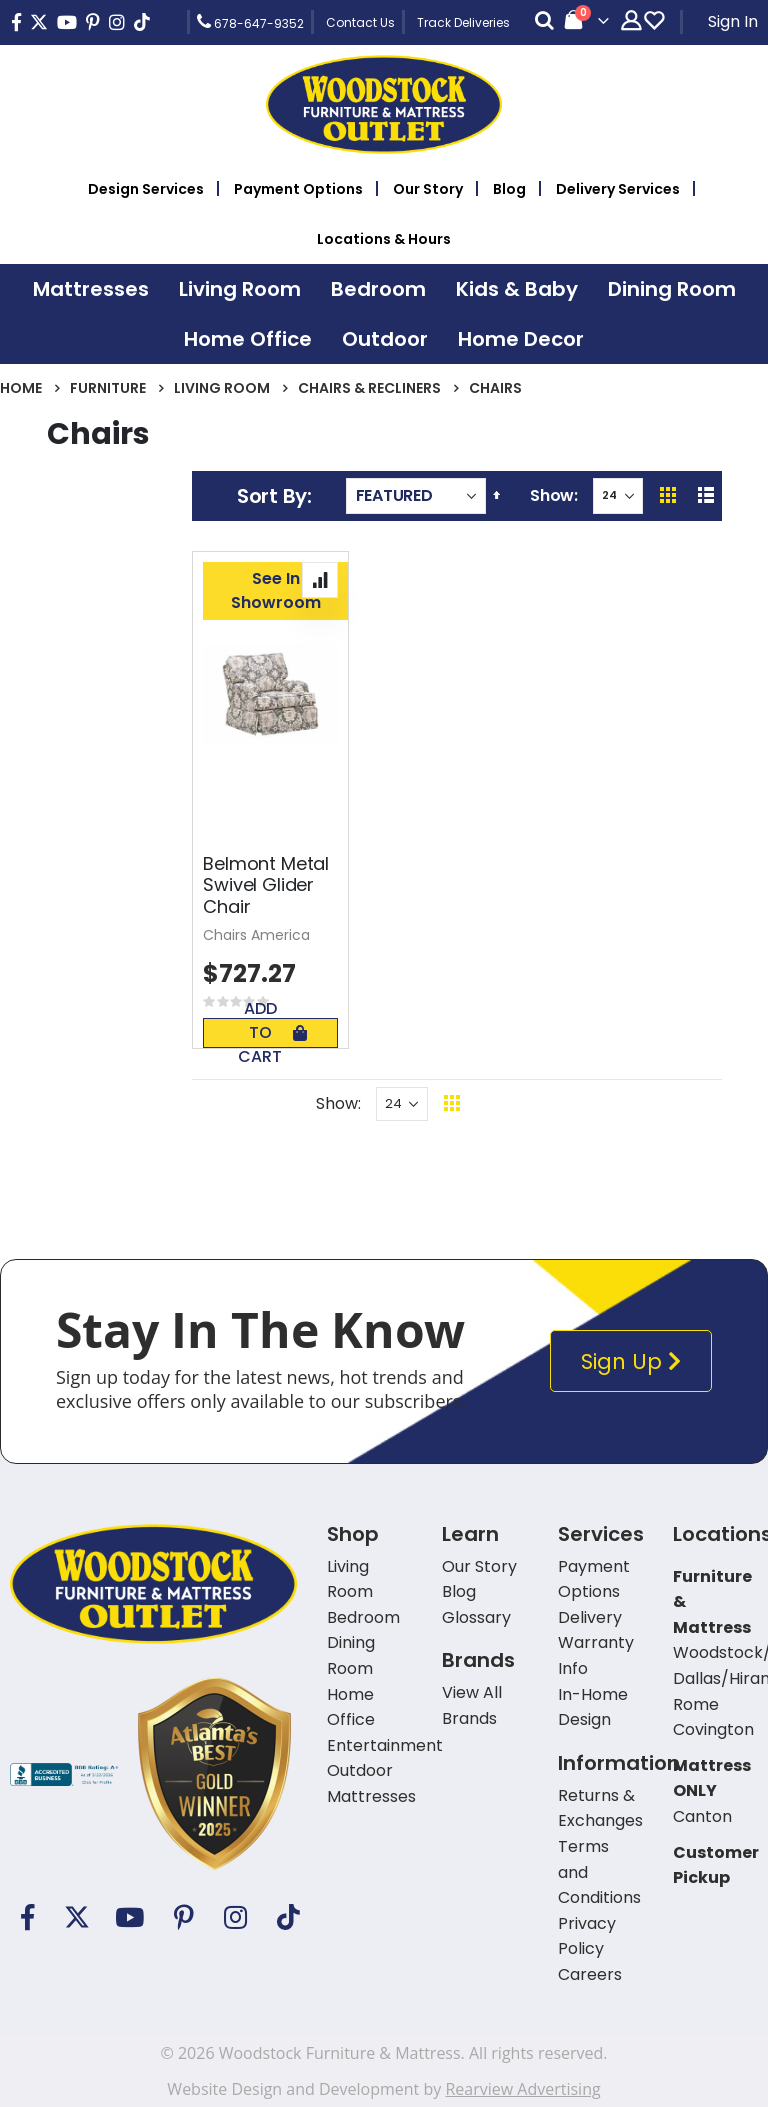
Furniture (108, 388)
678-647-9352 (250, 22)
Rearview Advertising (522, 2089)
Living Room (222, 388)
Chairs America (256, 935)
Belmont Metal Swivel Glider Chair (266, 885)
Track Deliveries (463, 22)
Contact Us (360, 22)
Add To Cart (272, 1033)
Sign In (733, 21)
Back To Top (574, 1103)
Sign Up (635, 1361)
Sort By (272, 496)
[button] (320, 580)
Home (21, 388)
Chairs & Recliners (369, 388)
